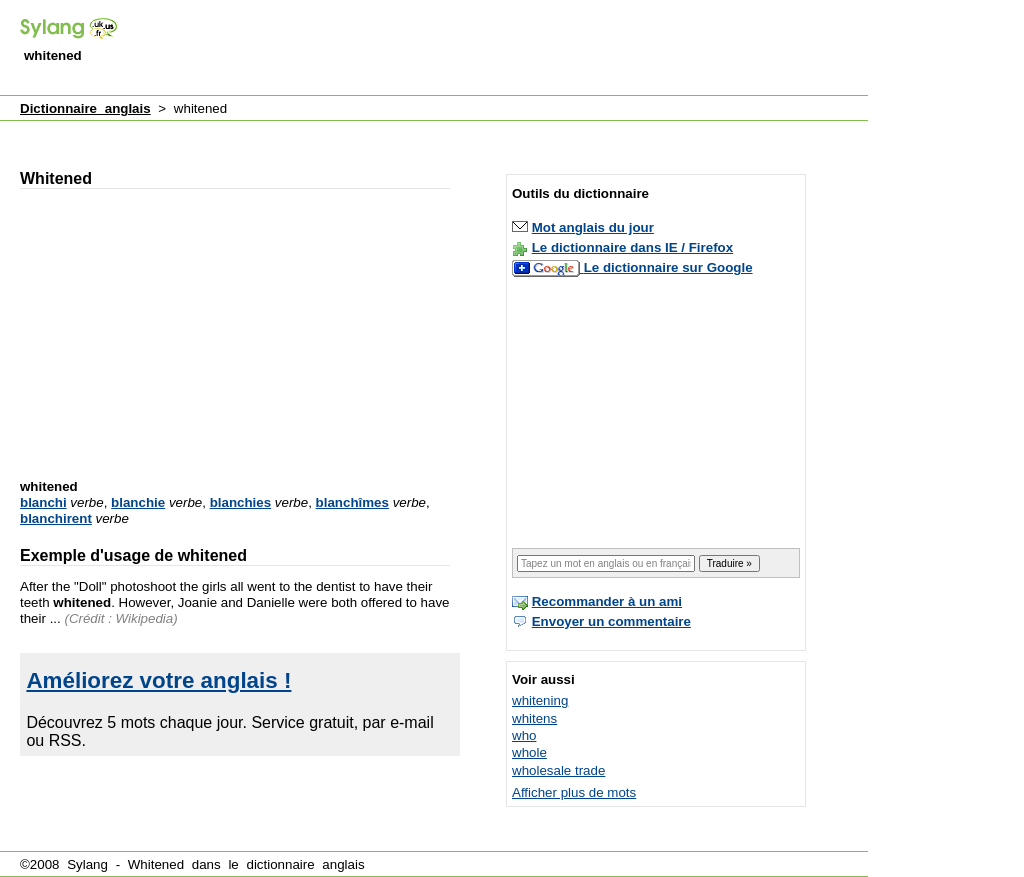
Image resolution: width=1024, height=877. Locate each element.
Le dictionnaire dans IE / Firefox (632, 247)
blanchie (138, 502)
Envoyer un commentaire (611, 621)
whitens (534, 718)
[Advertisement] (504, 49)
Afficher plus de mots (574, 792)
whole (529, 752)
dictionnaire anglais (305, 864)
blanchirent (56, 518)
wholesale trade (558, 770)
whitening (540, 700)
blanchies (240, 502)
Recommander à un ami (607, 601)
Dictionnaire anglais (85, 108)
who (524, 735)
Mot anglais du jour (593, 227)
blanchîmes (352, 502)
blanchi (43, 502)
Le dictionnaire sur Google (668, 267)
